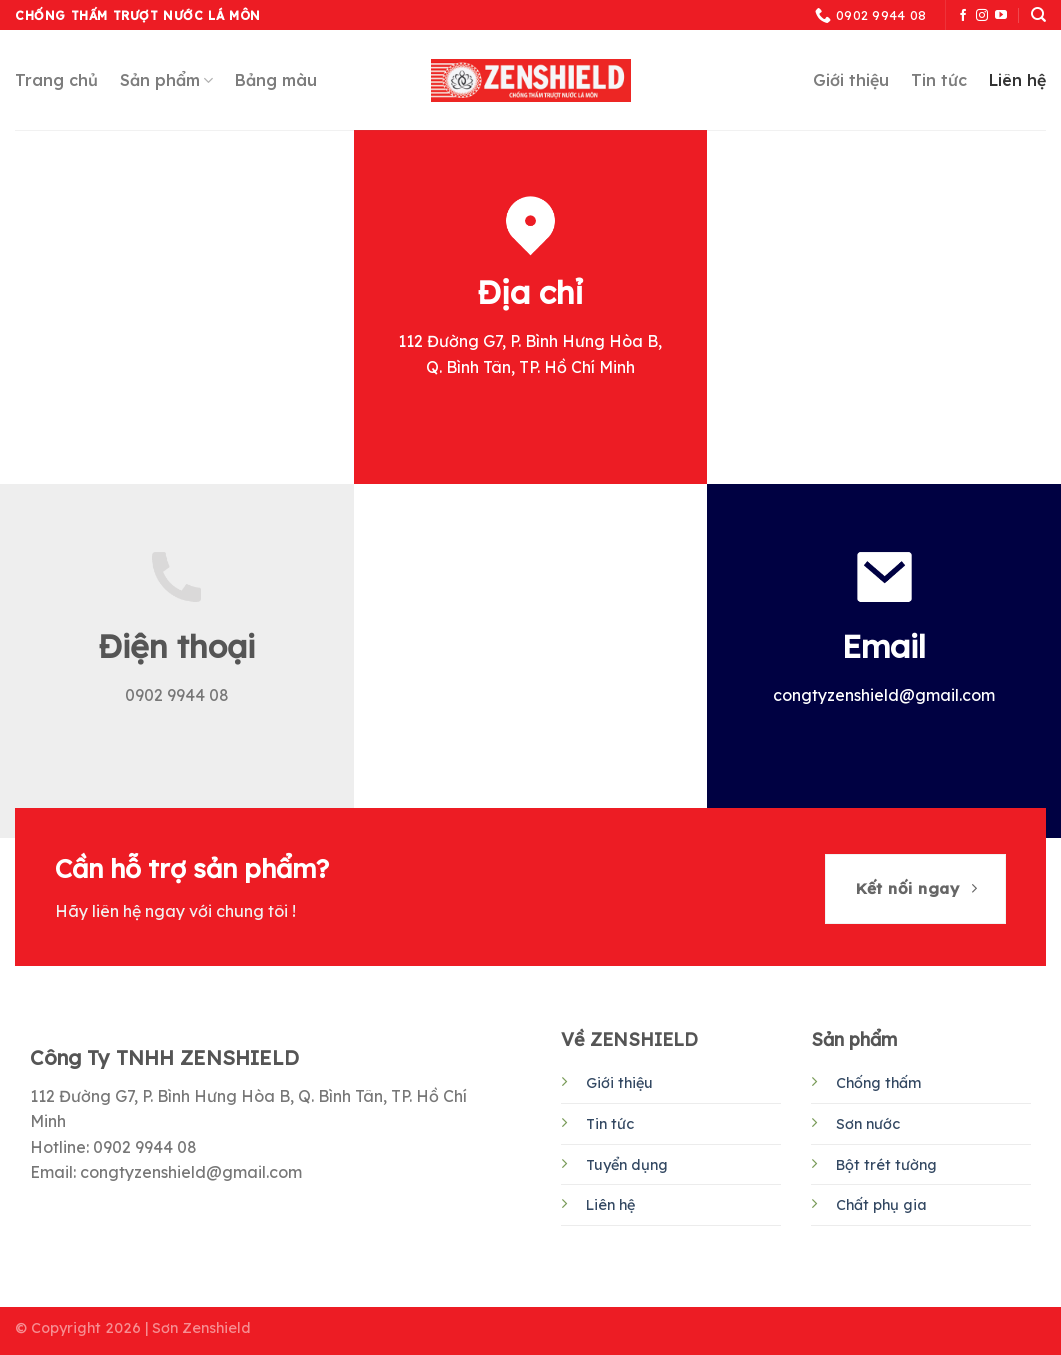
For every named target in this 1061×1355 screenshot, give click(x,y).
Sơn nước (868, 1124)
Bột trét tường (886, 1165)
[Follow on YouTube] (1001, 16)
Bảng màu (276, 80)
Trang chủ (56, 80)
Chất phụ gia (881, 1205)
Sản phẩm (166, 80)
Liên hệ (1017, 80)
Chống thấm (878, 1083)
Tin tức (939, 80)
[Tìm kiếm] (1038, 15)
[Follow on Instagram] (982, 16)
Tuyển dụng (627, 1165)
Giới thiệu (851, 80)
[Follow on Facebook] (963, 16)
